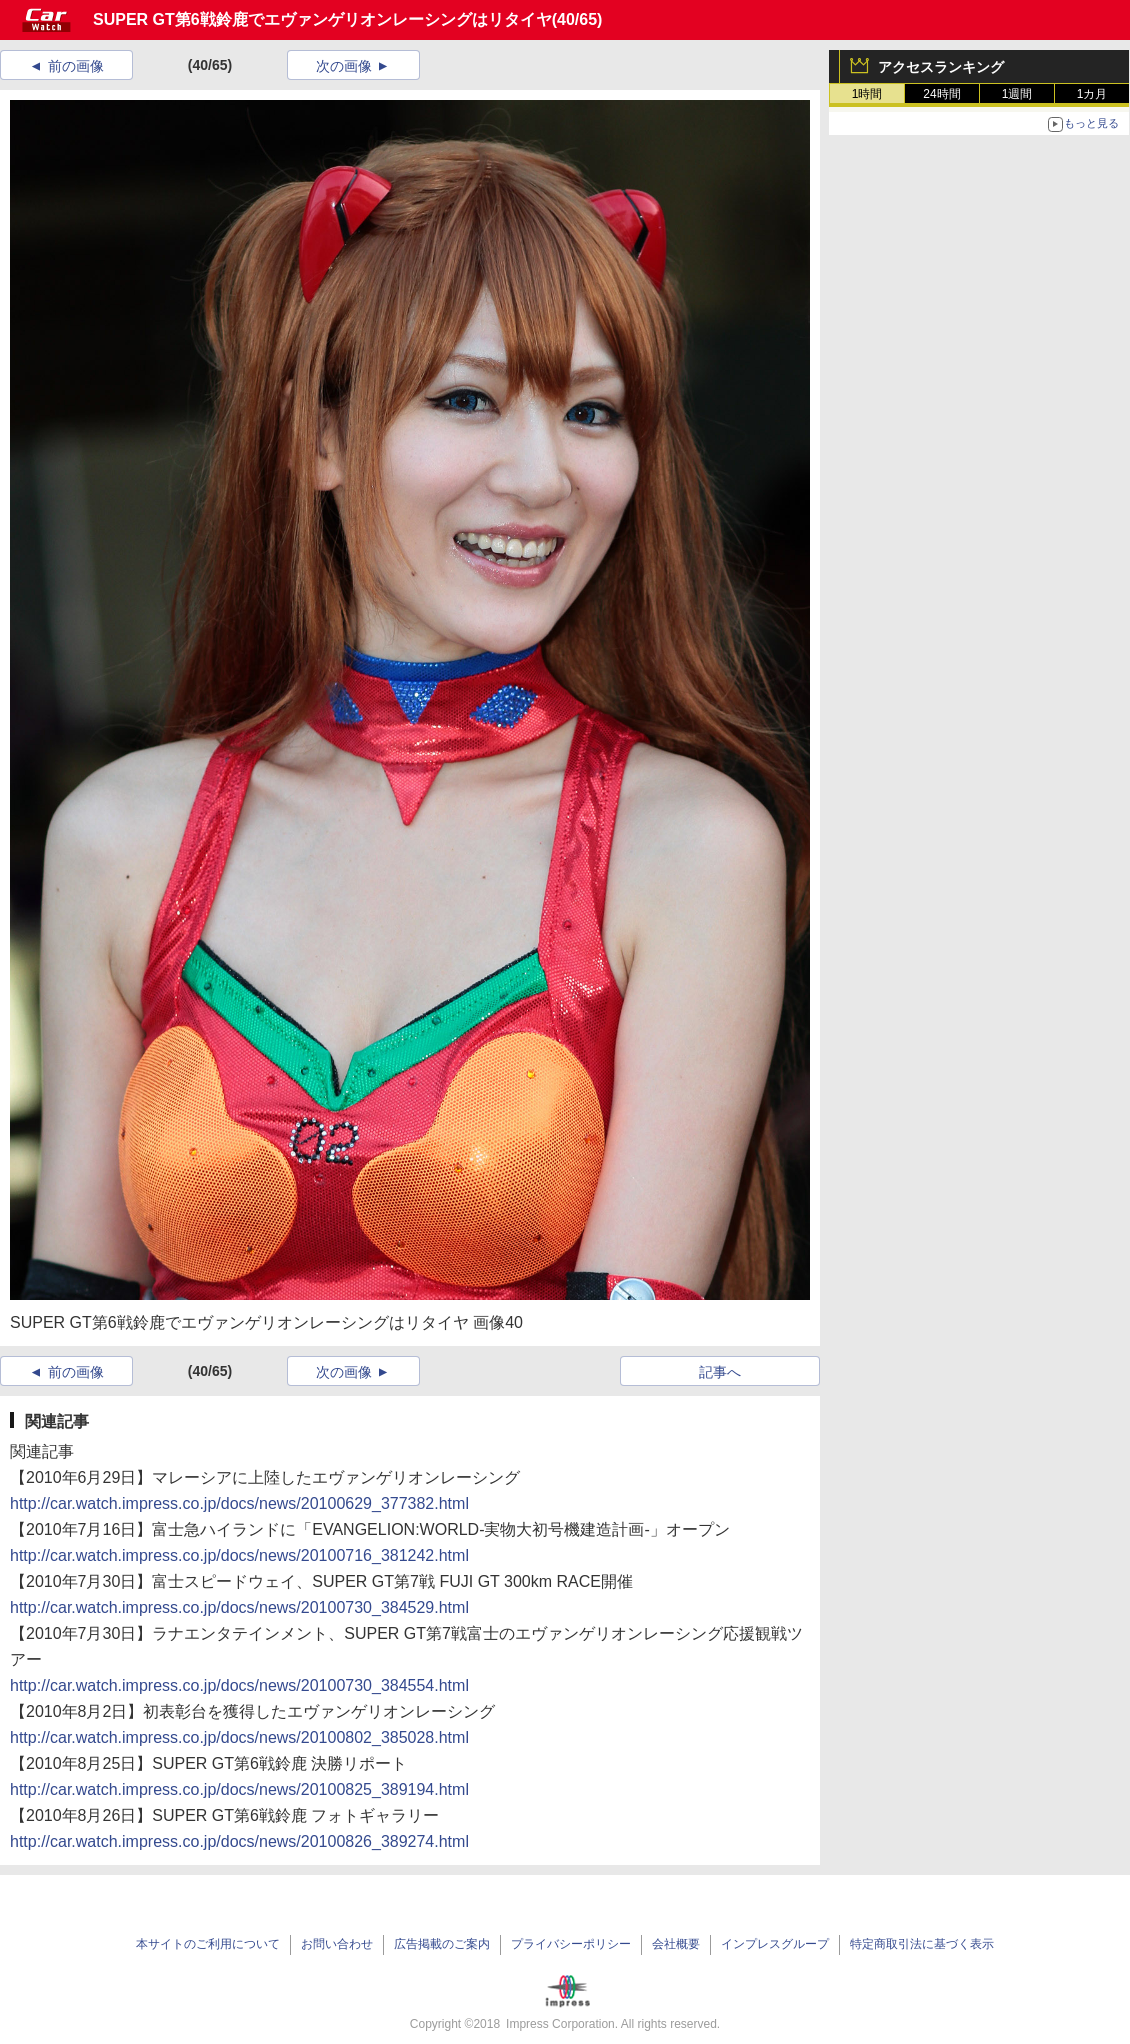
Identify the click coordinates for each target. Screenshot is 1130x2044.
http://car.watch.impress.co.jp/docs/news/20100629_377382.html (239, 1503)
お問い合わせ (337, 1944)
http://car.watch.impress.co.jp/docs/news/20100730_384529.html (239, 1607)
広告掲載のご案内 (442, 1944)
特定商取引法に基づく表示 (922, 1944)
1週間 (1017, 94)
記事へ (720, 1372)
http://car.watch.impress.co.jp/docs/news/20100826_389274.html (239, 1841)
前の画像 (76, 66)
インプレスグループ (775, 1944)
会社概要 (676, 1944)
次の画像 (344, 66)
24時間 (941, 94)
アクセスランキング (941, 67)
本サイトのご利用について (208, 1944)
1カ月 (1092, 94)
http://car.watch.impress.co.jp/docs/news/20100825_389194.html (239, 1789)
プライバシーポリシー (571, 1944)
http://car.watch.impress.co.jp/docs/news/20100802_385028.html (239, 1737)
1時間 (867, 94)
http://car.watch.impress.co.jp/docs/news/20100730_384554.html (239, 1685)
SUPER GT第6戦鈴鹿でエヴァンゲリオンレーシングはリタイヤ (322, 19)
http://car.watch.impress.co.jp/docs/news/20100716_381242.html (239, 1555)
